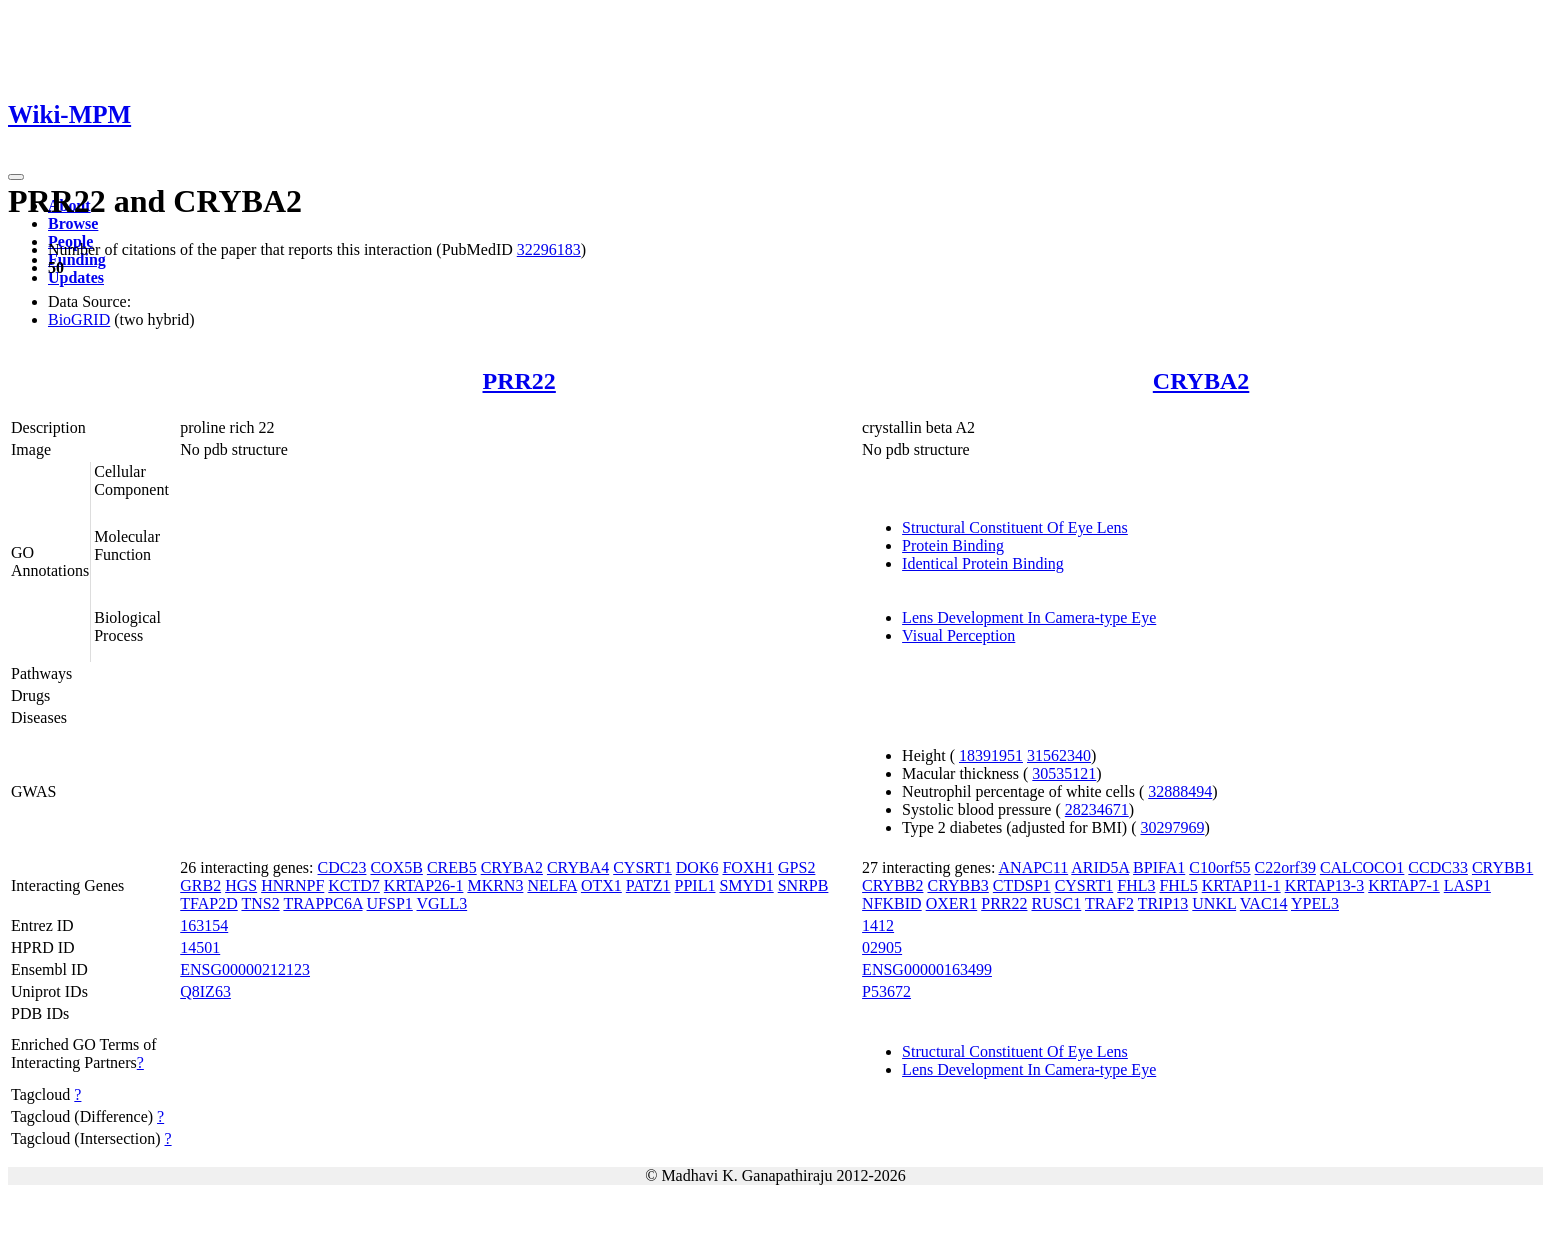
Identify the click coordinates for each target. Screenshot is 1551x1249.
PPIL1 (695, 885)
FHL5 (1178, 885)
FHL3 (1136, 885)
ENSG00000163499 (927, 969)
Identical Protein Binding (983, 563)
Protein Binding (953, 545)
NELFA (551, 885)
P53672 (886, 991)
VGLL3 (442, 903)
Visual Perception (958, 635)
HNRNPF (292, 885)
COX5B (396, 867)
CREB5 (452, 867)
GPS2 (796, 867)
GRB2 (200, 885)
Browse (73, 223)
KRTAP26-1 (424, 885)
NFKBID (892, 903)
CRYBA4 (578, 867)
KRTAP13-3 (1325, 885)
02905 (882, 947)
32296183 (549, 249)
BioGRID (79, 319)
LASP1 (1467, 885)
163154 (204, 925)
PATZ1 (648, 885)
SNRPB (803, 885)
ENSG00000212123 (245, 969)
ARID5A (1100, 867)
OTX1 (601, 885)
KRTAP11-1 (1241, 885)
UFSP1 (390, 903)
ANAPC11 (1034, 867)
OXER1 (952, 903)
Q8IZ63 (205, 991)
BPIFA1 (1159, 867)
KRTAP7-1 (1404, 885)
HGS (241, 885)
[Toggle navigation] (16, 177)
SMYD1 (746, 885)
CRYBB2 (892, 885)
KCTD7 (354, 885)
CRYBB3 (957, 885)
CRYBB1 (1502, 867)
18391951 (991, 755)
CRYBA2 (1201, 381)
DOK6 (697, 867)
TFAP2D (209, 903)
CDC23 (342, 867)
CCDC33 (1438, 867)
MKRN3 (495, 885)
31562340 (1059, 755)
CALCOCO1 (1362, 867)
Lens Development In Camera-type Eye (1029, 617)
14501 (200, 947)
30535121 (1064, 773)
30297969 (1172, 827)
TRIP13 (1163, 903)
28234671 (1097, 809)
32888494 (1180, 791)
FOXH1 (748, 867)
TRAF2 (1109, 903)
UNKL (1214, 903)
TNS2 (260, 903)
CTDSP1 (1022, 885)
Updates (76, 277)
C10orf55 (1219, 867)
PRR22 (519, 381)
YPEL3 (1315, 903)
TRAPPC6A (322, 903)
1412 (878, 925)
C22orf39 (1285, 867)
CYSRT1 (642, 867)
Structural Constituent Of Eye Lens (1015, 527)
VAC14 (1264, 903)
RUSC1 (1056, 903)
